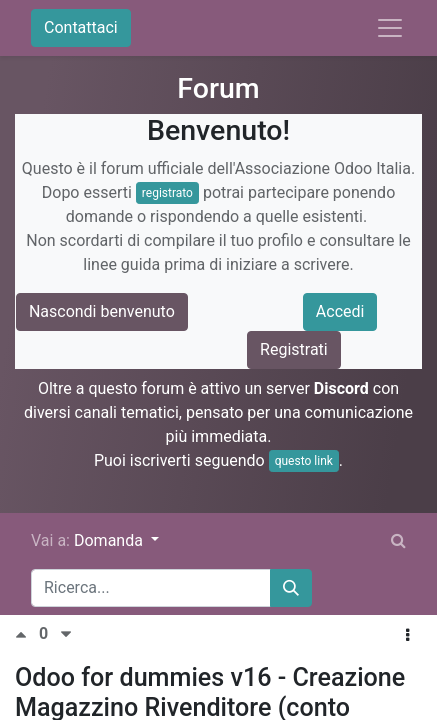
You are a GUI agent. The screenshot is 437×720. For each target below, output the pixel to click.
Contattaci (81, 27)
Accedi (340, 311)
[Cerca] (291, 588)
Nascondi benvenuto (102, 311)
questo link (304, 461)
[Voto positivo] (27, 634)
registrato (167, 193)
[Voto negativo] (66, 634)
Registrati (294, 349)
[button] (407, 636)
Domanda (110, 540)
